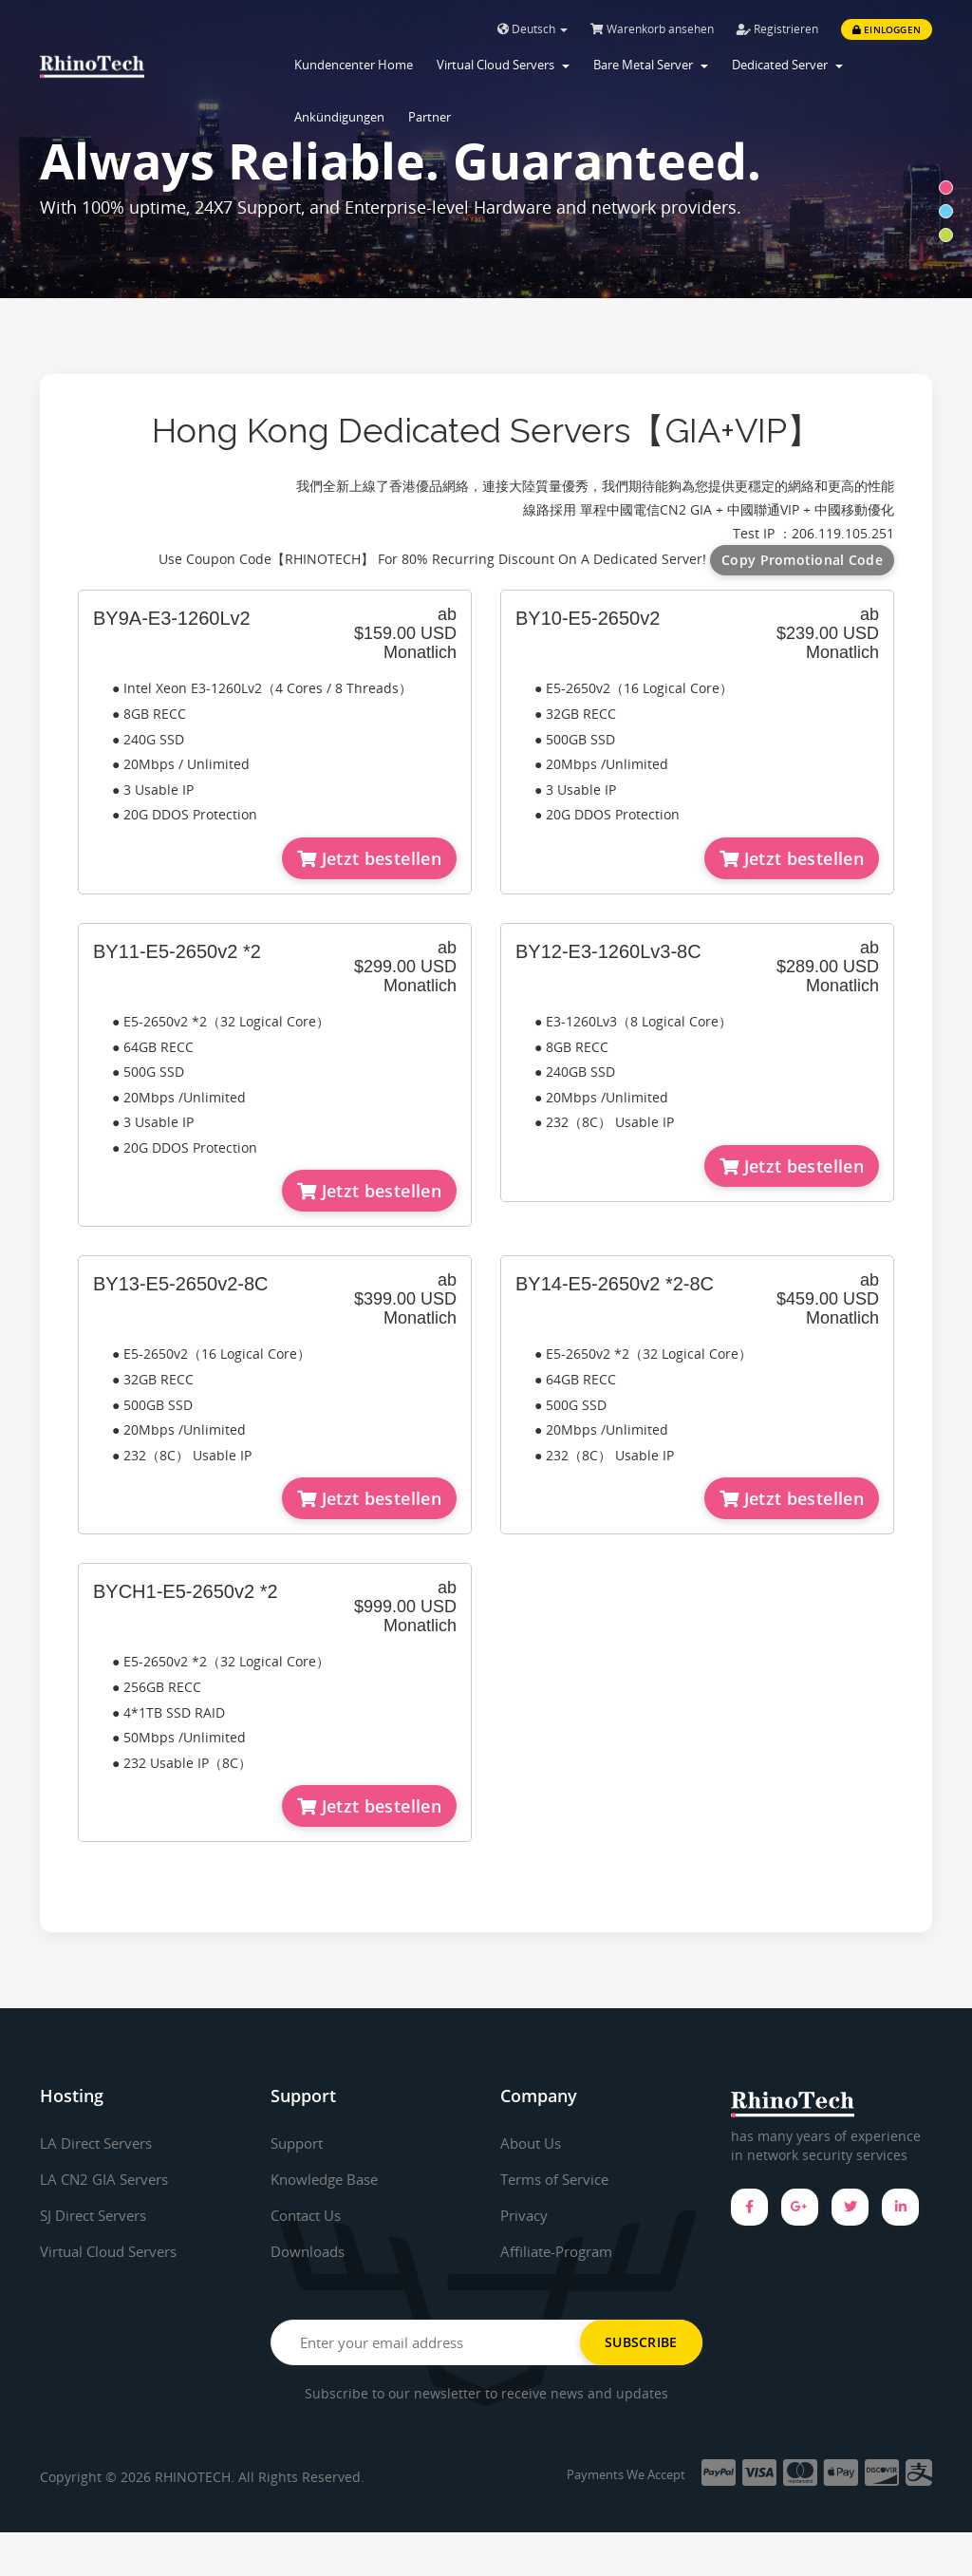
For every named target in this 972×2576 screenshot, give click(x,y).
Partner (429, 116)
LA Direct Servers (101, 2143)
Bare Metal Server (650, 64)
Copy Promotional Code (802, 560)
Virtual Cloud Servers (503, 64)
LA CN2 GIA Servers (108, 2179)
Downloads (311, 2251)
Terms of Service (559, 2179)
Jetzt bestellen (369, 858)
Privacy (525, 2215)
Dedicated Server (787, 64)
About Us (533, 2143)
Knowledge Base (329, 2179)
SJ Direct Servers (99, 2215)
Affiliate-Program (561, 2251)
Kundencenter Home (353, 64)
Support (300, 2143)
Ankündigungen (339, 116)
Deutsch (532, 29)
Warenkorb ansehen (652, 29)
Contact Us (310, 2215)
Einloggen (886, 29)
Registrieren (777, 29)
